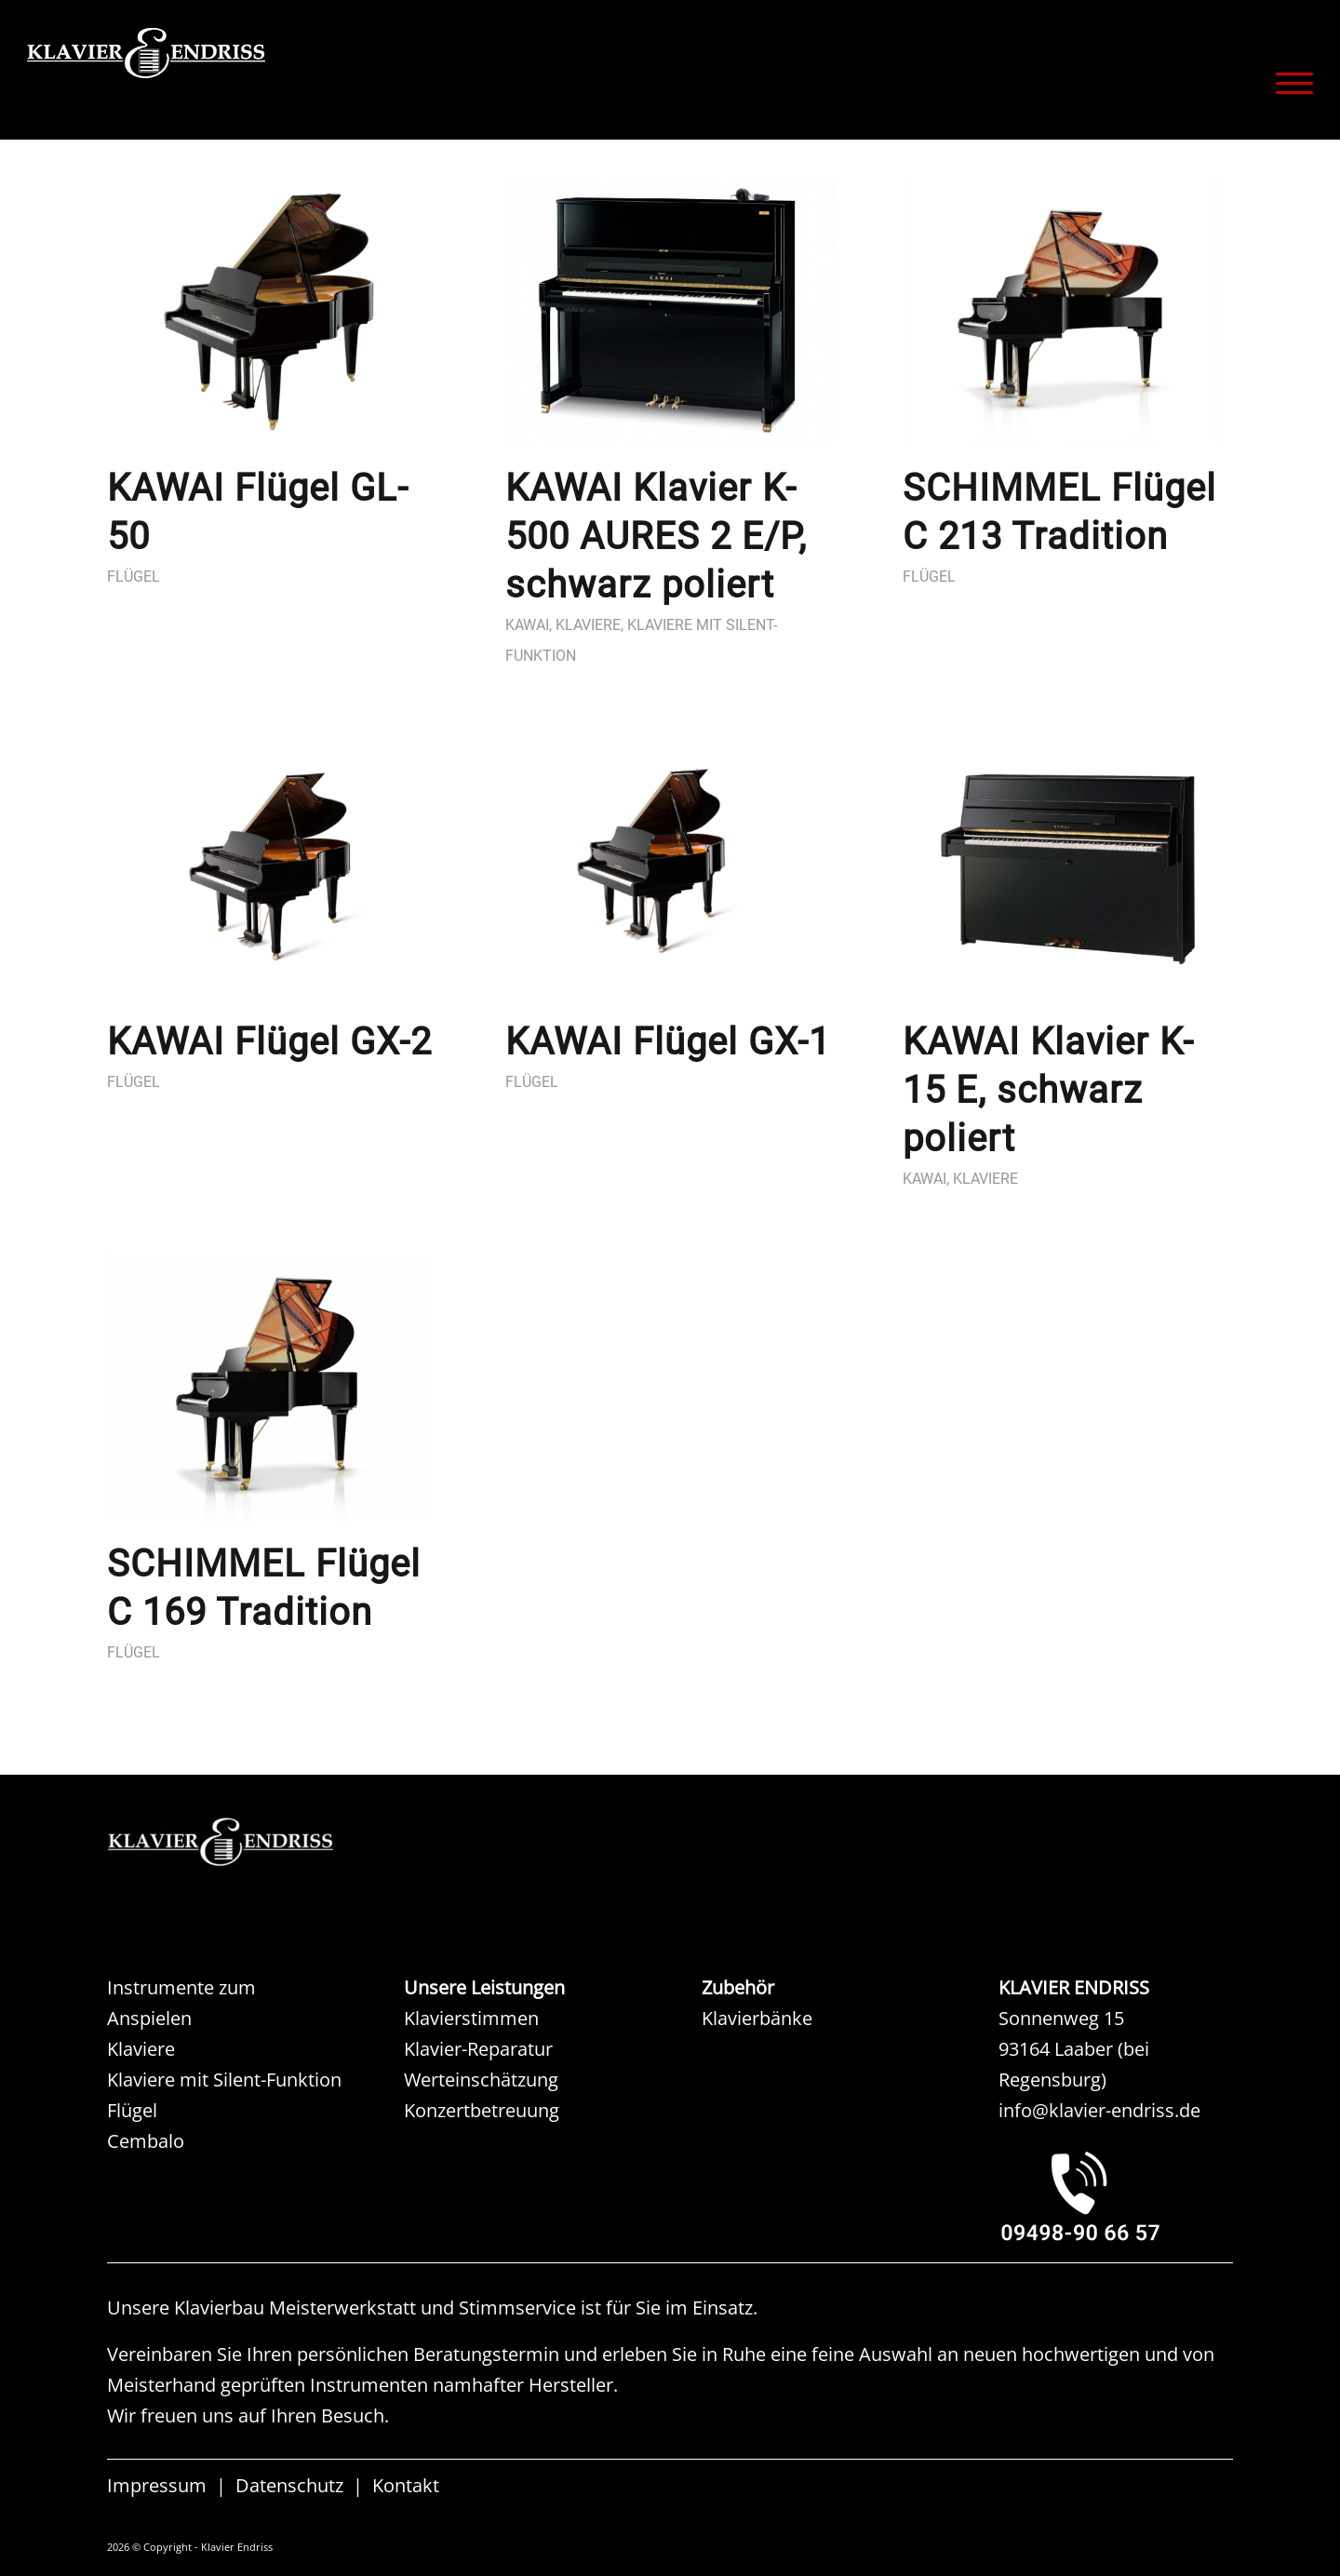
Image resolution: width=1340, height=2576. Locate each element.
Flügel (133, 576)
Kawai (527, 625)
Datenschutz (289, 2485)
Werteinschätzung (481, 2079)
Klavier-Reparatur (478, 2048)
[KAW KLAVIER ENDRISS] (246, 1842)
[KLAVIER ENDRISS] (213, 79)
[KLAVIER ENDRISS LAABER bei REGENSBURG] (1115, 2195)
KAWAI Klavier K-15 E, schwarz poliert (1048, 1090)
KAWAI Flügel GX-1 (667, 1042)
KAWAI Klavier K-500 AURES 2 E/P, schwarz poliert (656, 536)
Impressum (157, 2485)
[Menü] (1288, 83)
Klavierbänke (757, 2018)
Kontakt (405, 2485)
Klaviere (588, 625)
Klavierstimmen (471, 2018)
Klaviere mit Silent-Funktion (224, 2079)
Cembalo (145, 2140)
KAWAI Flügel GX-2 (269, 1042)
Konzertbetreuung (481, 2110)
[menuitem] (1288, 83)
